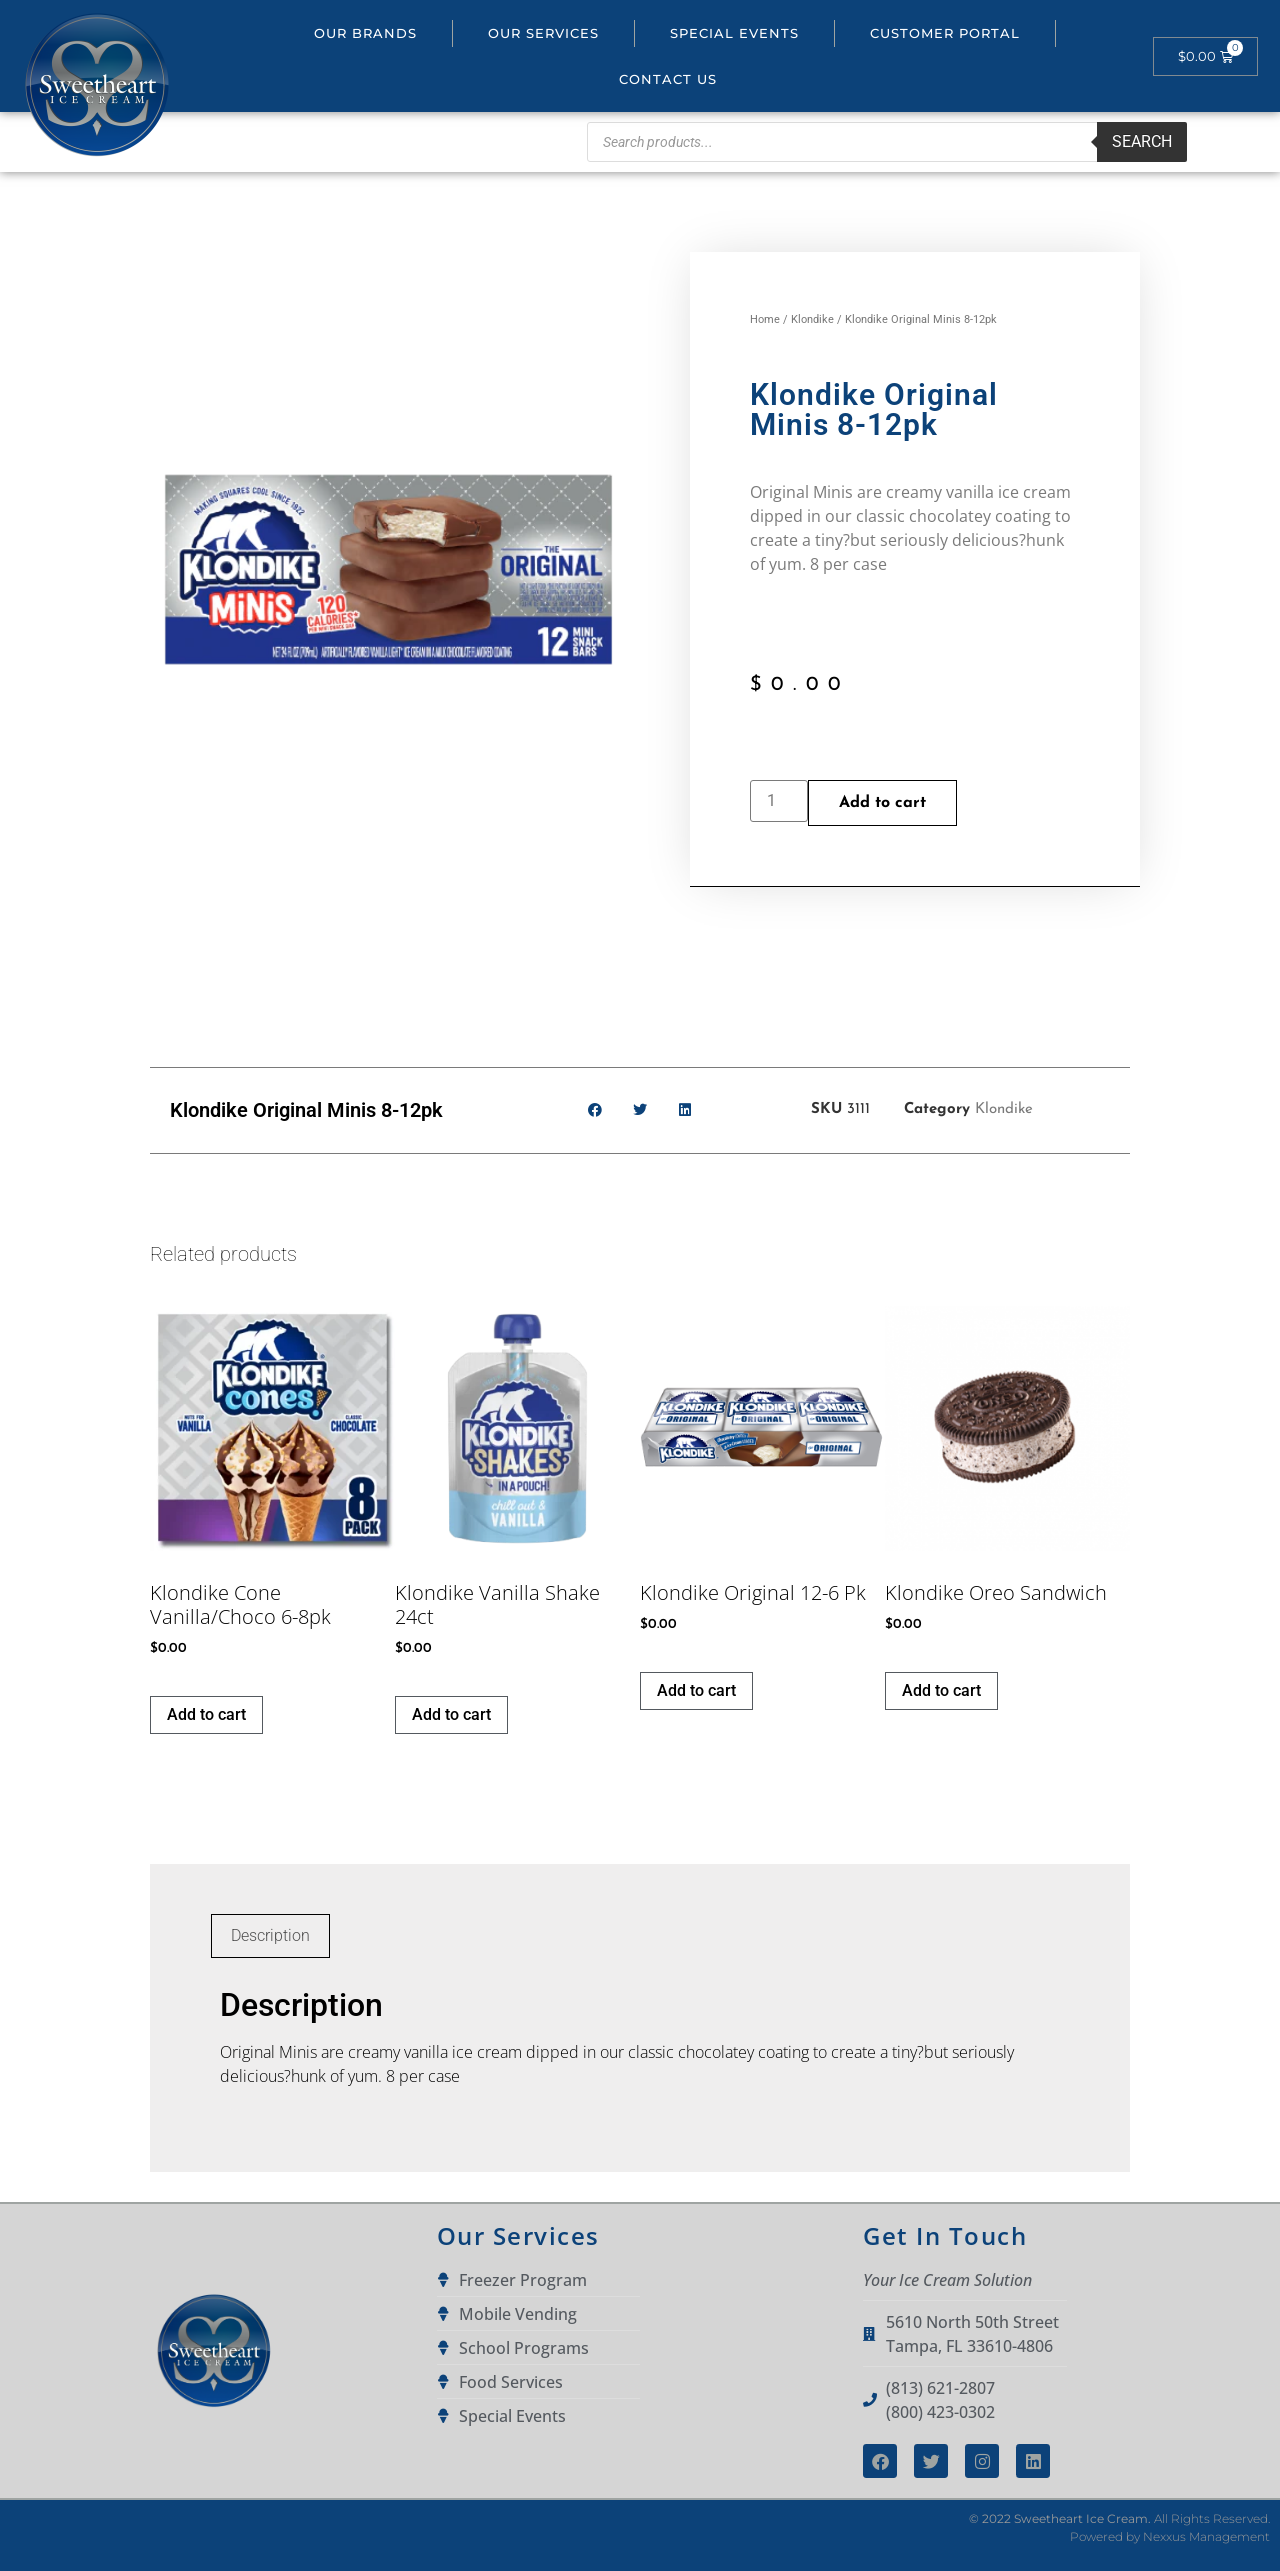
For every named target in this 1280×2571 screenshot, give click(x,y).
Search (1142, 141)
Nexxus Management (1206, 2536)
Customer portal (945, 33)
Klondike (812, 319)
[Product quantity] (779, 801)
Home (765, 319)
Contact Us (668, 79)
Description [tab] (270, 1935)
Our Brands (365, 33)
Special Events (734, 33)
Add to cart (882, 803)
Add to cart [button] (206, 1714)
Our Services (543, 33)
